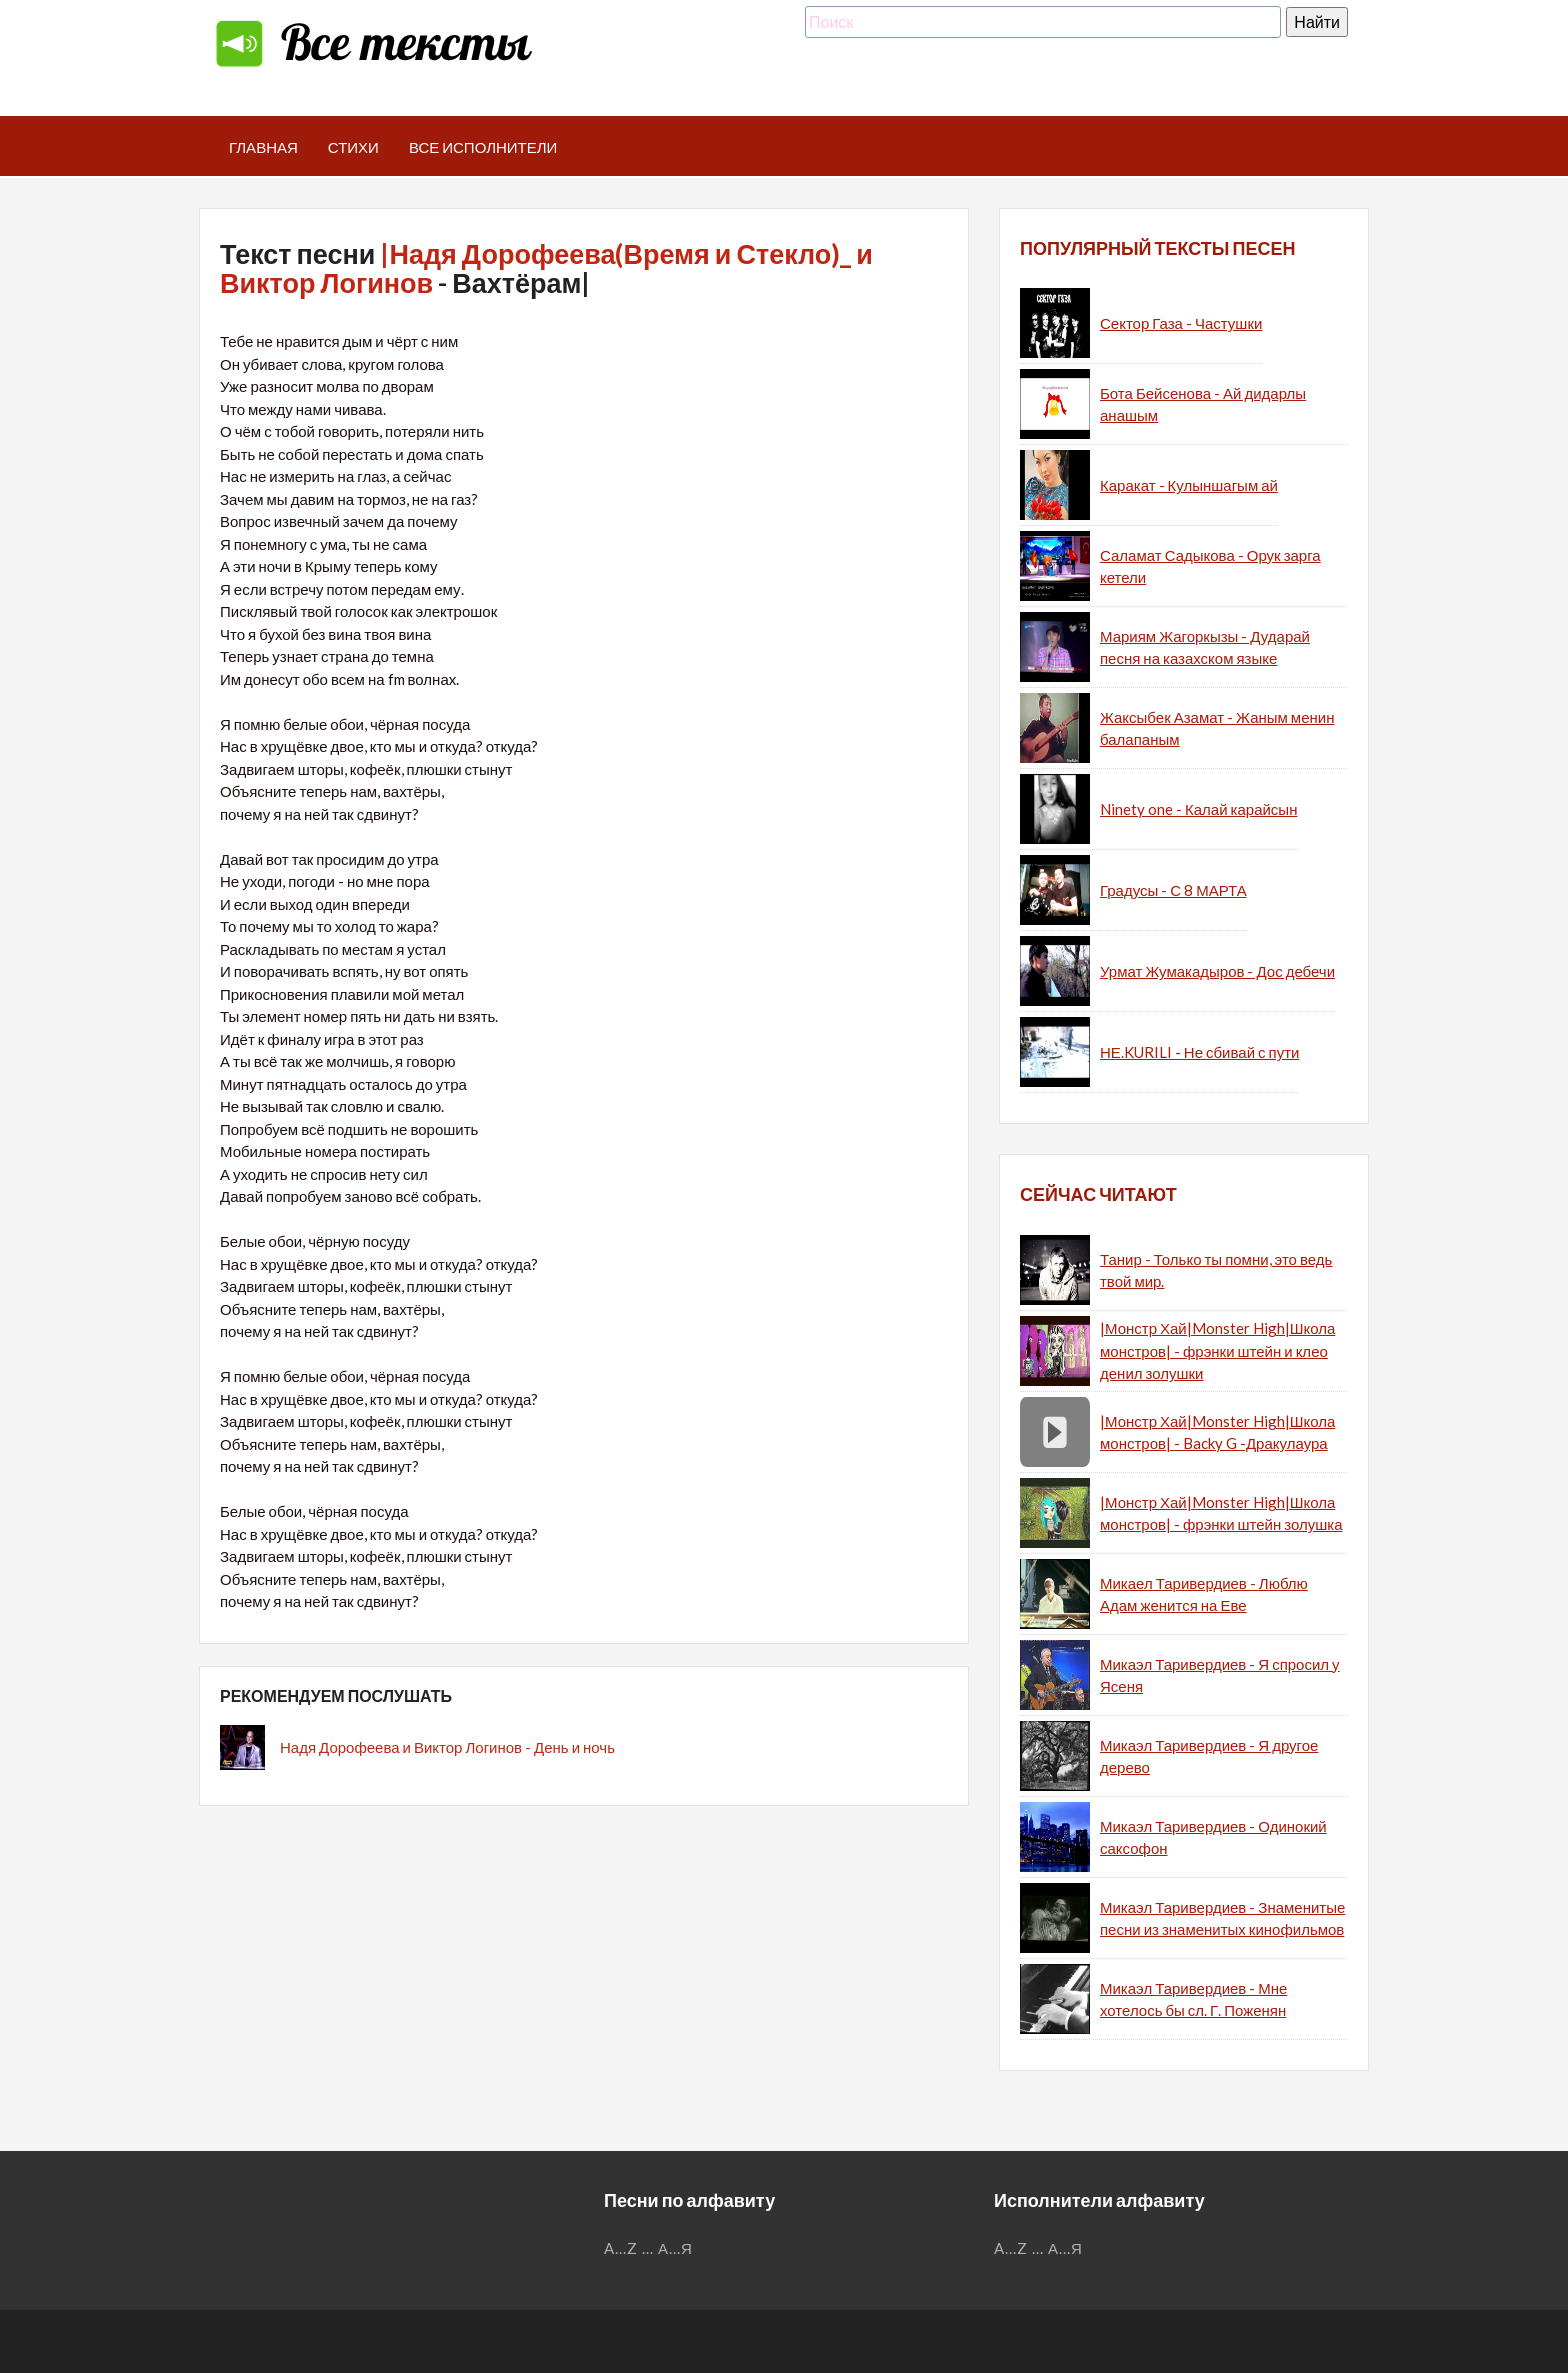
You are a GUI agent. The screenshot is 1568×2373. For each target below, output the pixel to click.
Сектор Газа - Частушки (1181, 323)
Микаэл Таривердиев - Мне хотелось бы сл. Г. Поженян (1193, 1999)
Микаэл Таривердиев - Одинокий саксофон (1213, 1837)
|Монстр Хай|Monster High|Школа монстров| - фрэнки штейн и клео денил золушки (1217, 1350)
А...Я (675, 2248)
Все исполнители (483, 147)
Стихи (353, 147)
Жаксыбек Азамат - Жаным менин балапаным (1217, 728)
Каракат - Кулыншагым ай (1189, 485)
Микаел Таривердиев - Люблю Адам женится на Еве (1204, 1594)
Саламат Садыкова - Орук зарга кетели (1210, 566)
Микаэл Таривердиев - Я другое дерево (1209, 1756)
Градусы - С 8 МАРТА (1173, 890)
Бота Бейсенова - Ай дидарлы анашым (1203, 404)
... (648, 2248)
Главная (263, 147)
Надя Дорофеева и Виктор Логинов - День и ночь (447, 1747)
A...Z (621, 2248)
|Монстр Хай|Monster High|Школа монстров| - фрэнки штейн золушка (1221, 1513)
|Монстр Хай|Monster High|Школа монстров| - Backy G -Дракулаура (1217, 1432)
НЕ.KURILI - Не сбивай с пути (1199, 1052)
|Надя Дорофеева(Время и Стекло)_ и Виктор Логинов (546, 268)
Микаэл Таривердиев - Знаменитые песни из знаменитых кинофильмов (1222, 1918)
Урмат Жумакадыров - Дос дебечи (1217, 971)
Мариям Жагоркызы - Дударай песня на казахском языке (1205, 647)
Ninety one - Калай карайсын (1198, 809)
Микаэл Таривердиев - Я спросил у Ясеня (1220, 1675)
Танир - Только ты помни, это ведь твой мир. (1216, 1270)
